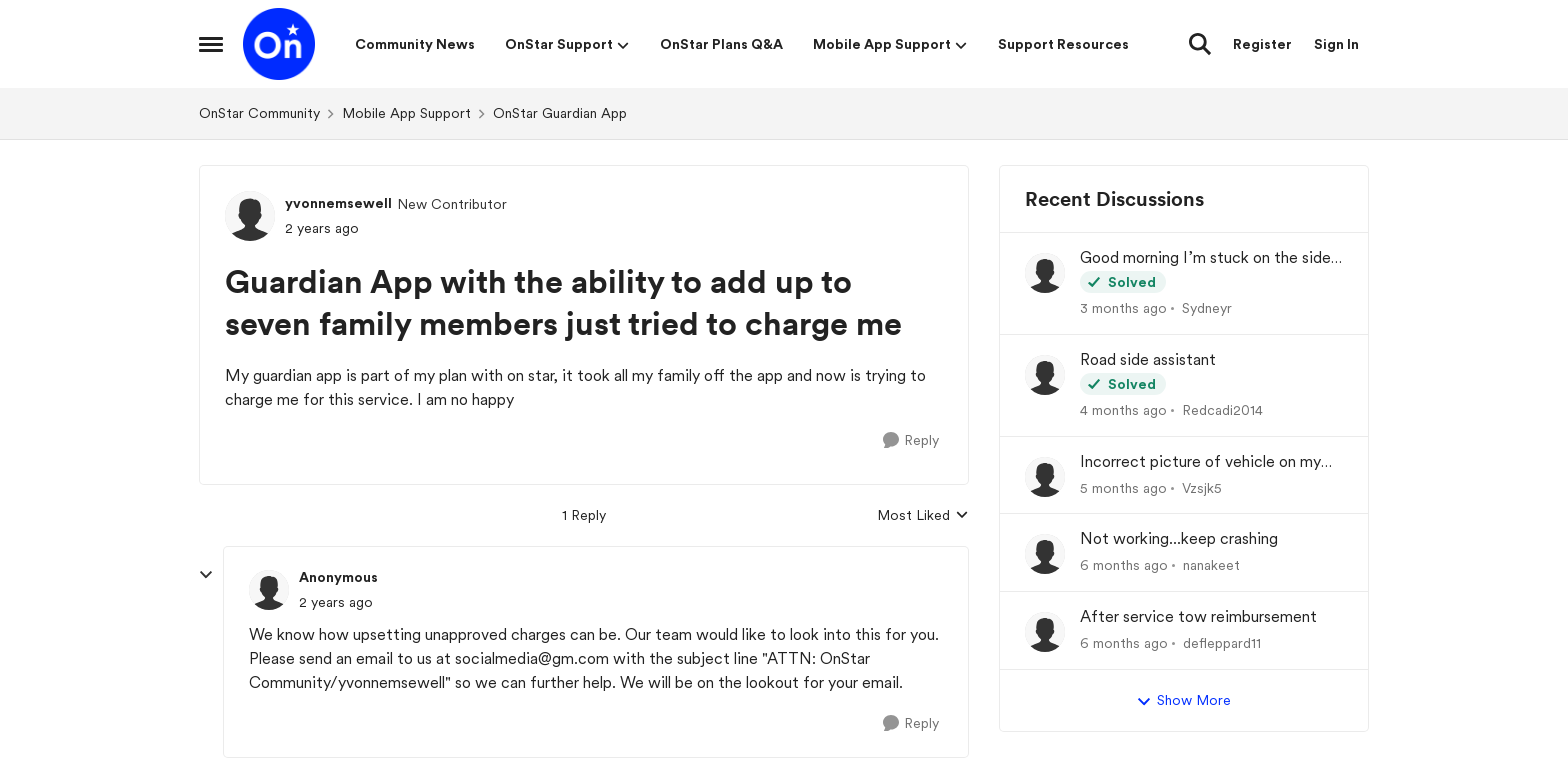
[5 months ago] (1123, 487)
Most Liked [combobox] (923, 516)
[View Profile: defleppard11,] (1045, 632)
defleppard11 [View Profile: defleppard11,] (1222, 643)
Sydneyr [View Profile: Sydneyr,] (1207, 308)
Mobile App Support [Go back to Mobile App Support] (406, 113)
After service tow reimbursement (1198, 616)
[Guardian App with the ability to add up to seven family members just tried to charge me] (336, 602)
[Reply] (911, 440)
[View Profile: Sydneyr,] (1045, 273)
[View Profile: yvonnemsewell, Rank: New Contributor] (250, 216)
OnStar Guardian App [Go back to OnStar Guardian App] (560, 113)
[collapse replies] (206, 575)
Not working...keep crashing (1179, 538)
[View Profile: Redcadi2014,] (1045, 375)
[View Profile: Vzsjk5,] (1045, 477)
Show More (1183, 701)
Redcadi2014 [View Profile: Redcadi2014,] (1222, 410)
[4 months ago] (1123, 410)
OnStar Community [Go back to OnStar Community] (259, 113)
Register (1262, 44)
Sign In (1336, 44)
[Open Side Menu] (211, 44)
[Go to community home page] (279, 44)
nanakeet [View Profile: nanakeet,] (1211, 565)
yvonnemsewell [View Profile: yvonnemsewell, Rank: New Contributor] (338, 203)
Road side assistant (1148, 359)
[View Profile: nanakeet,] (1045, 554)
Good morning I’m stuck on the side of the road (1205, 258)
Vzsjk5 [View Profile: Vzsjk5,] (1202, 487)
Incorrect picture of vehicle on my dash (1200, 462)
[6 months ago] (1124, 565)
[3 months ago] (1123, 308)
